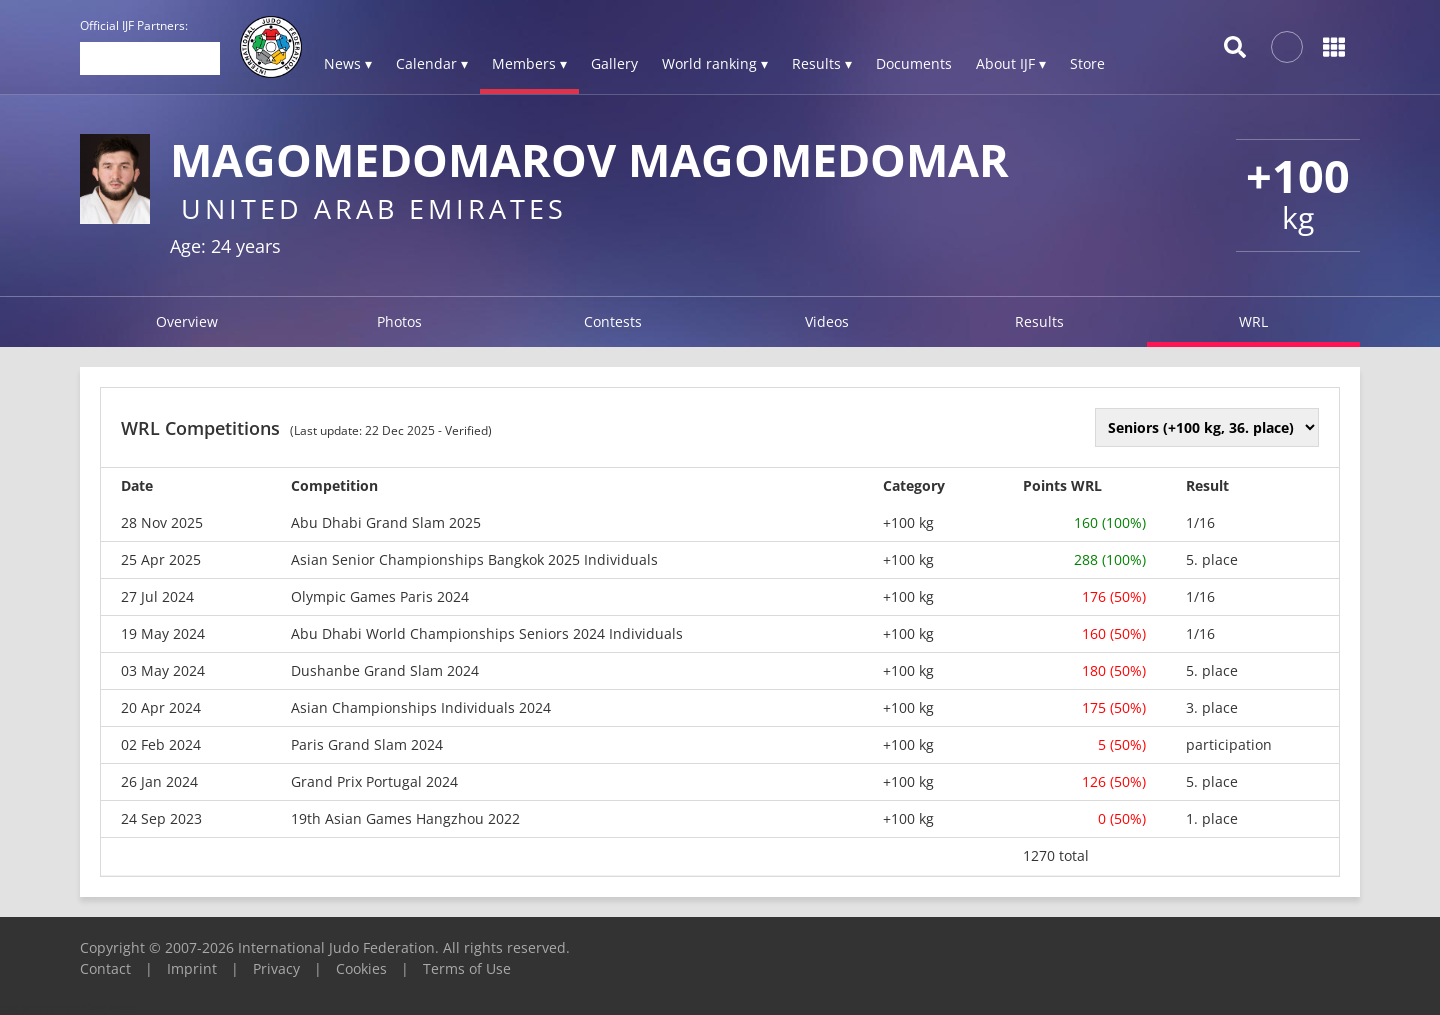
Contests (613, 321)
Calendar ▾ (432, 63)
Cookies (361, 968)
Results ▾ (822, 63)
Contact (105, 968)
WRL (1253, 321)
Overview (187, 321)
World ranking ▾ (715, 63)
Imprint (192, 968)
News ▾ (348, 63)
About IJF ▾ (1011, 63)
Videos (827, 321)
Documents (914, 63)
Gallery (614, 63)
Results (1039, 321)
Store (1087, 63)
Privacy (276, 968)
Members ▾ (529, 63)
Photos (399, 321)
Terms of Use (467, 968)
